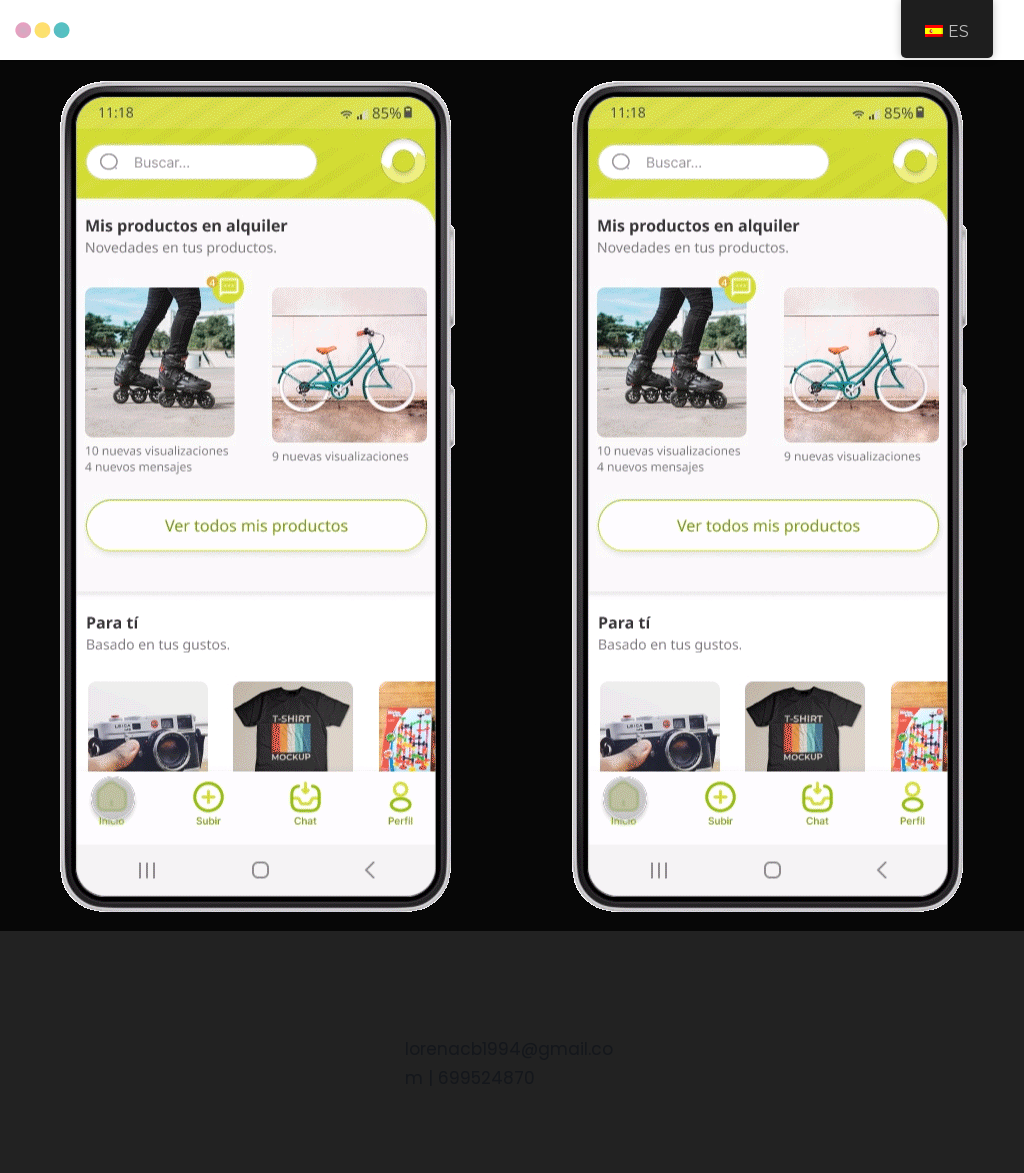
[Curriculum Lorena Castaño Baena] (42, 30)
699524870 (486, 1078)
